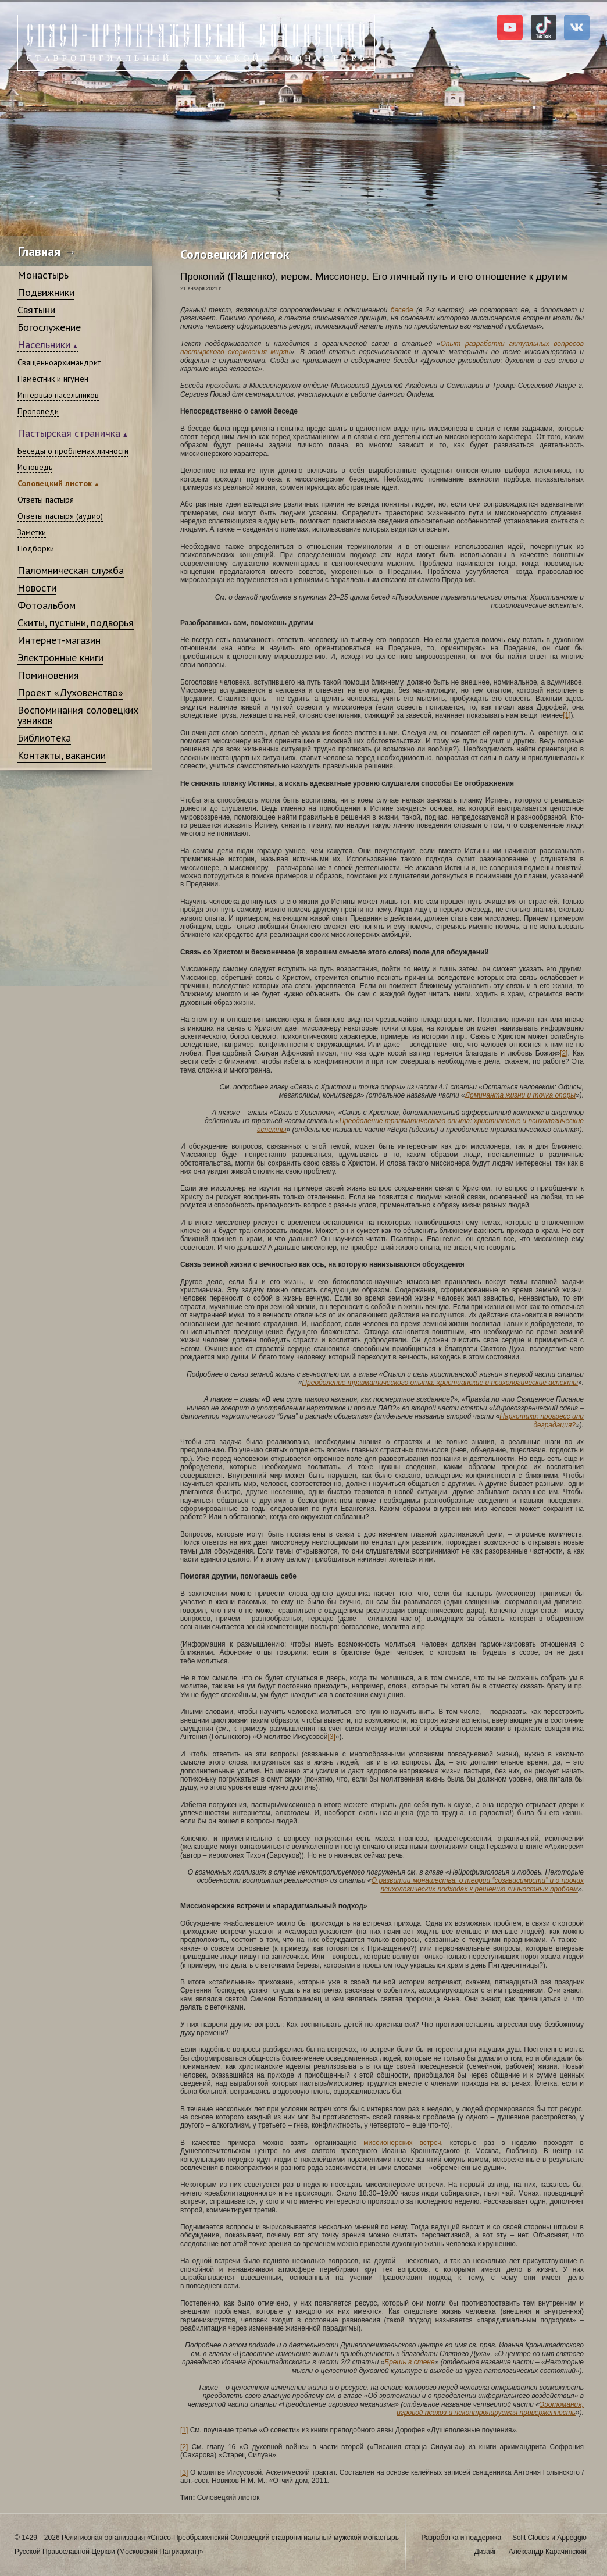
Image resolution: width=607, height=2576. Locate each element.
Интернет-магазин (59, 640)
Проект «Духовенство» (70, 692)
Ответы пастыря (45, 499)
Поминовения (48, 675)
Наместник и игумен (52, 378)
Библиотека (44, 737)
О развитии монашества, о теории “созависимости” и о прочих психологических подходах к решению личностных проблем (478, 1884)
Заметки (31, 532)
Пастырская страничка (68, 433)
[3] (331, 1737)
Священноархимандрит (59, 362)
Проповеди (38, 411)
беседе (402, 310)
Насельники (43, 344)
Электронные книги (60, 657)
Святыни (36, 309)
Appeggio (572, 2538)
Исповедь (34, 467)
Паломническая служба (70, 570)
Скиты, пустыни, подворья (75, 622)
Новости (36, 587)
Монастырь (43, 275)
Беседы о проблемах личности (72, 451)
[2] (563, 1053)
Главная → (47, 251)
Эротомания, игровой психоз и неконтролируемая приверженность (490, 2408)
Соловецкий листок (54, 483)
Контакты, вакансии (61, 755)
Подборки (35, 548)
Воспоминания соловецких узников (77, 715)
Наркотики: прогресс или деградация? (541, 1420)
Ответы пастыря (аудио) (60, 516)
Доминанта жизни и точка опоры (520, 1095)
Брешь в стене (409, 2362)
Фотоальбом (46, 605)
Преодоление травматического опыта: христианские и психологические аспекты (440, 1382)
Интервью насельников (58, 395)
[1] (566, 715)
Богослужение (49, 327)
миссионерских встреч (402, 2143)
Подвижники (45, 292)
